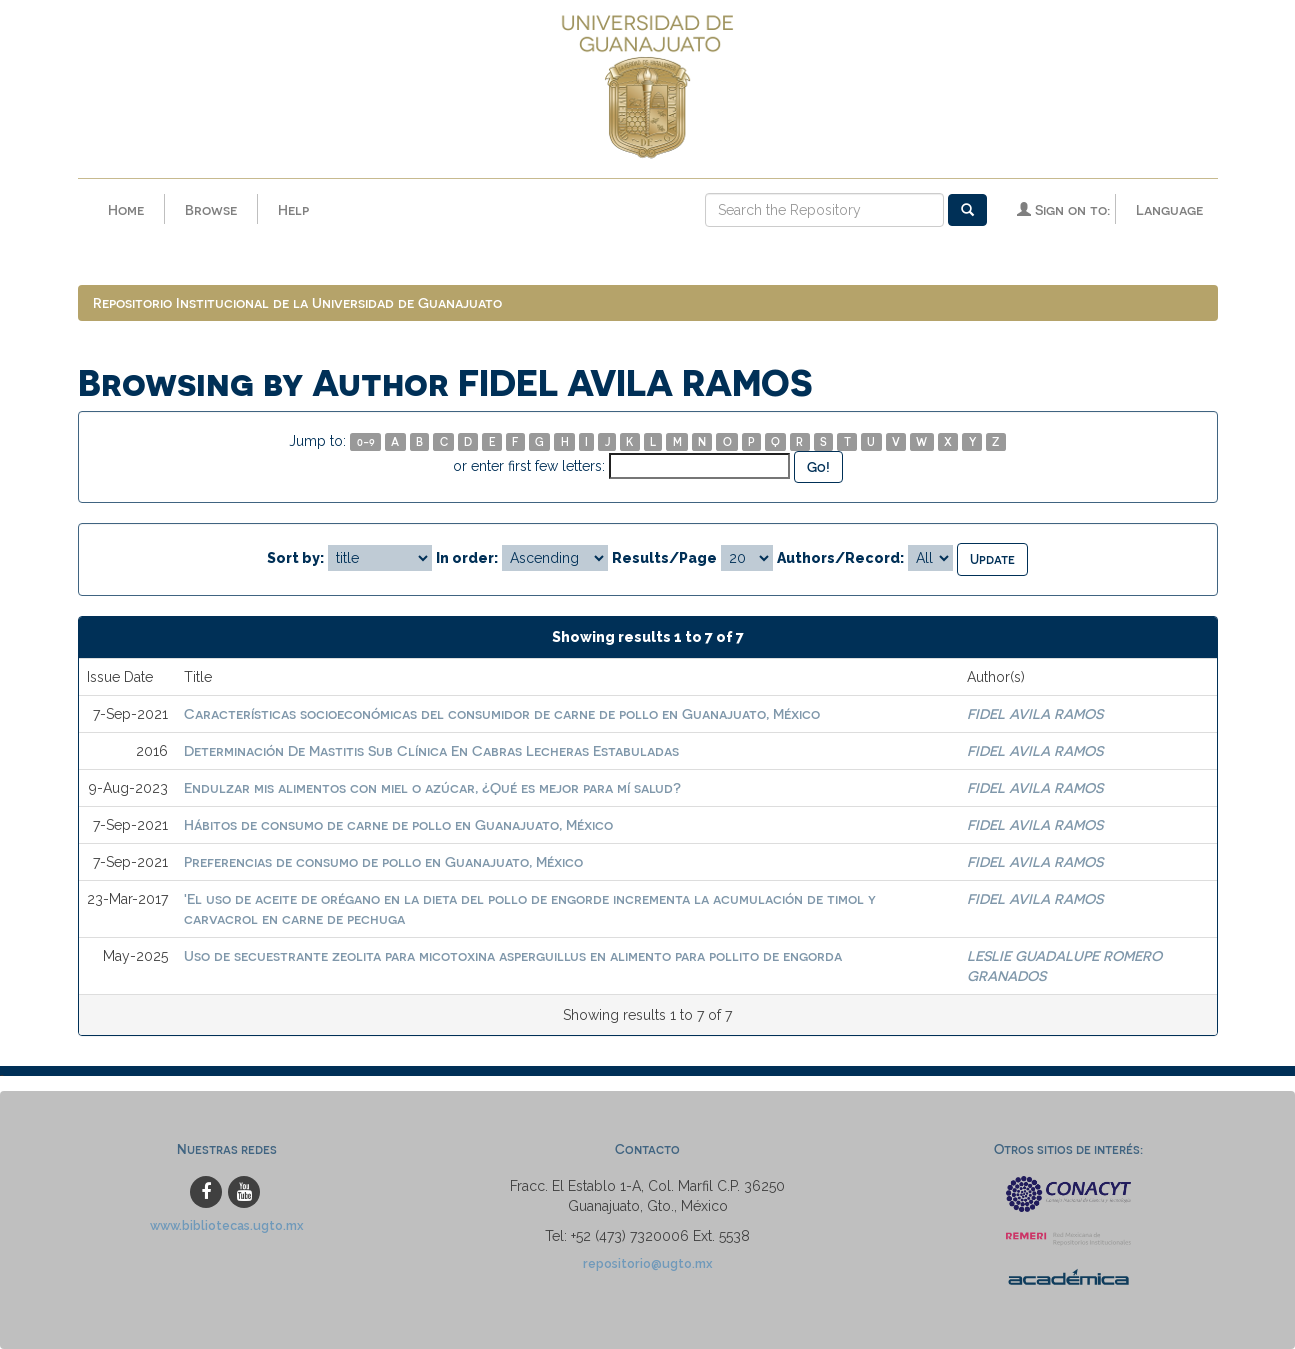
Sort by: (295, 558)
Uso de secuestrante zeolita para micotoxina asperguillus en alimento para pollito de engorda (513, 955)
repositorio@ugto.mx (648, 1263)
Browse (211, 209)
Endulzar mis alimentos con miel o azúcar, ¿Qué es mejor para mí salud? (432, 787)
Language (1169, 209)
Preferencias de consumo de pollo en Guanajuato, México (383, 861)
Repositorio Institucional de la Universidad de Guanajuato (297, 302)
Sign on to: (1063, 209)
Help (293, 209)
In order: (467, 558)
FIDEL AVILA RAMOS (1035, 713)
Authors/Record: (840, 558)
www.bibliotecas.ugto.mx (227, 1225)
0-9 (366, 441)
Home (126, 209)
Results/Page (664, 558)
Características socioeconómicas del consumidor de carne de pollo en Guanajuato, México (502, 713)
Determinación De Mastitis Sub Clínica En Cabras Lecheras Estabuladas (431, 750)
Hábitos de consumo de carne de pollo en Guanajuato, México (398, 824)
